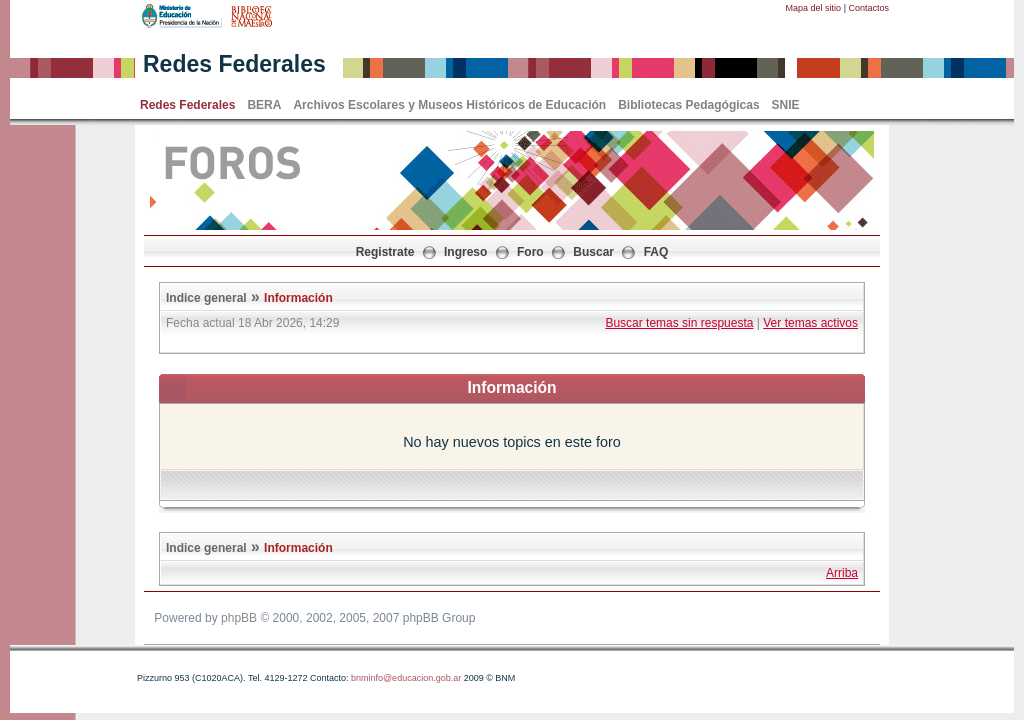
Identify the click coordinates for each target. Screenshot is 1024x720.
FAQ (656, 252)
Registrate (385, 252)
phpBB (239, 618)
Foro (530, 252)
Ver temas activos (810, 323)
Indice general (206, 298)
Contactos (868, 8)
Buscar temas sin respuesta (679, 323)
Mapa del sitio (814, 8)
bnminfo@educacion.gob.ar (406, 678)
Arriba (842, 573)
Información (298, 298)
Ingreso (465, 252)
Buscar (593, 252)
